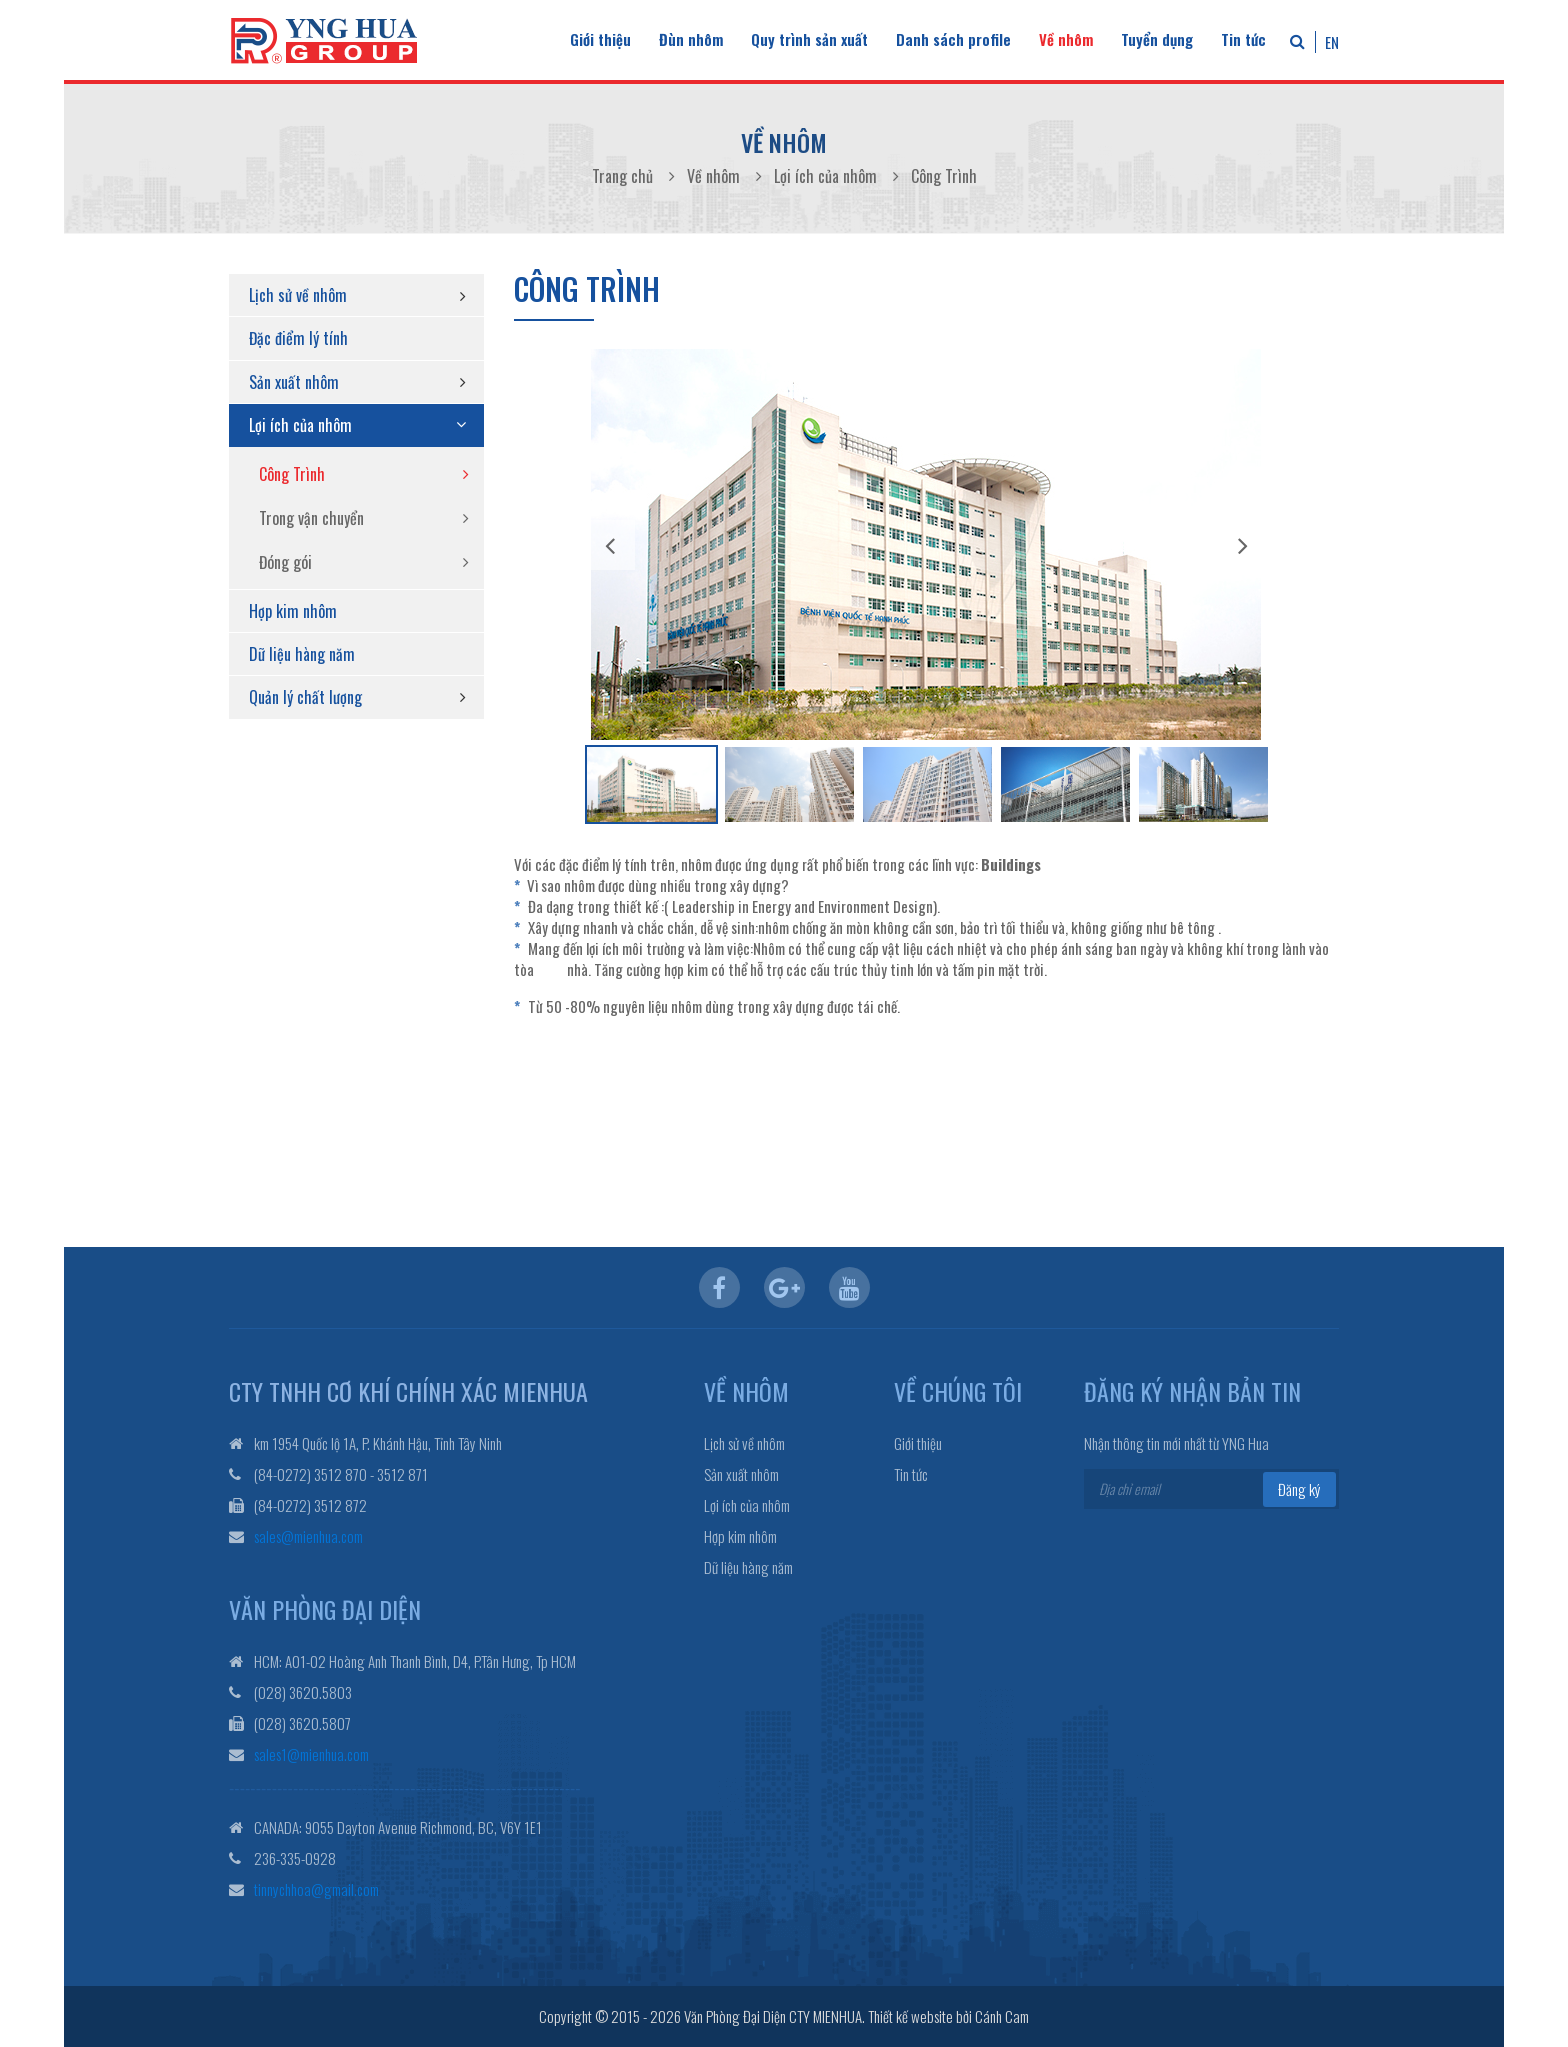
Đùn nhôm (691, 39)
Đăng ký (1299, 1489)
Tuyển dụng (1157, 39)
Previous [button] (610, 545)
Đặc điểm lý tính (298, 338)
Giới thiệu (600, 39)
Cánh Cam (1002, 2016)
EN (1332, 42)
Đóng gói (285, 562)
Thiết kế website (910, 2016)
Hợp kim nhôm (293, 611)
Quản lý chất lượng (305, 697)
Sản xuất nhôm (294, 382)
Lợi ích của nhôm (300, 425)
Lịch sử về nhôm (298, 295)
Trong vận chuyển (311, 518)
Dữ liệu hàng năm (302, 654)
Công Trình (292, 474)
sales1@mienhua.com (311, 1754)
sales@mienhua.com (308, 1536)
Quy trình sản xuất (809, 39)
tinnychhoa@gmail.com (316, 1889)
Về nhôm (1066, 39)
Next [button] (1243, 545)
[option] (926, 544)
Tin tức (1243, 39)
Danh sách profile (953, 39)
